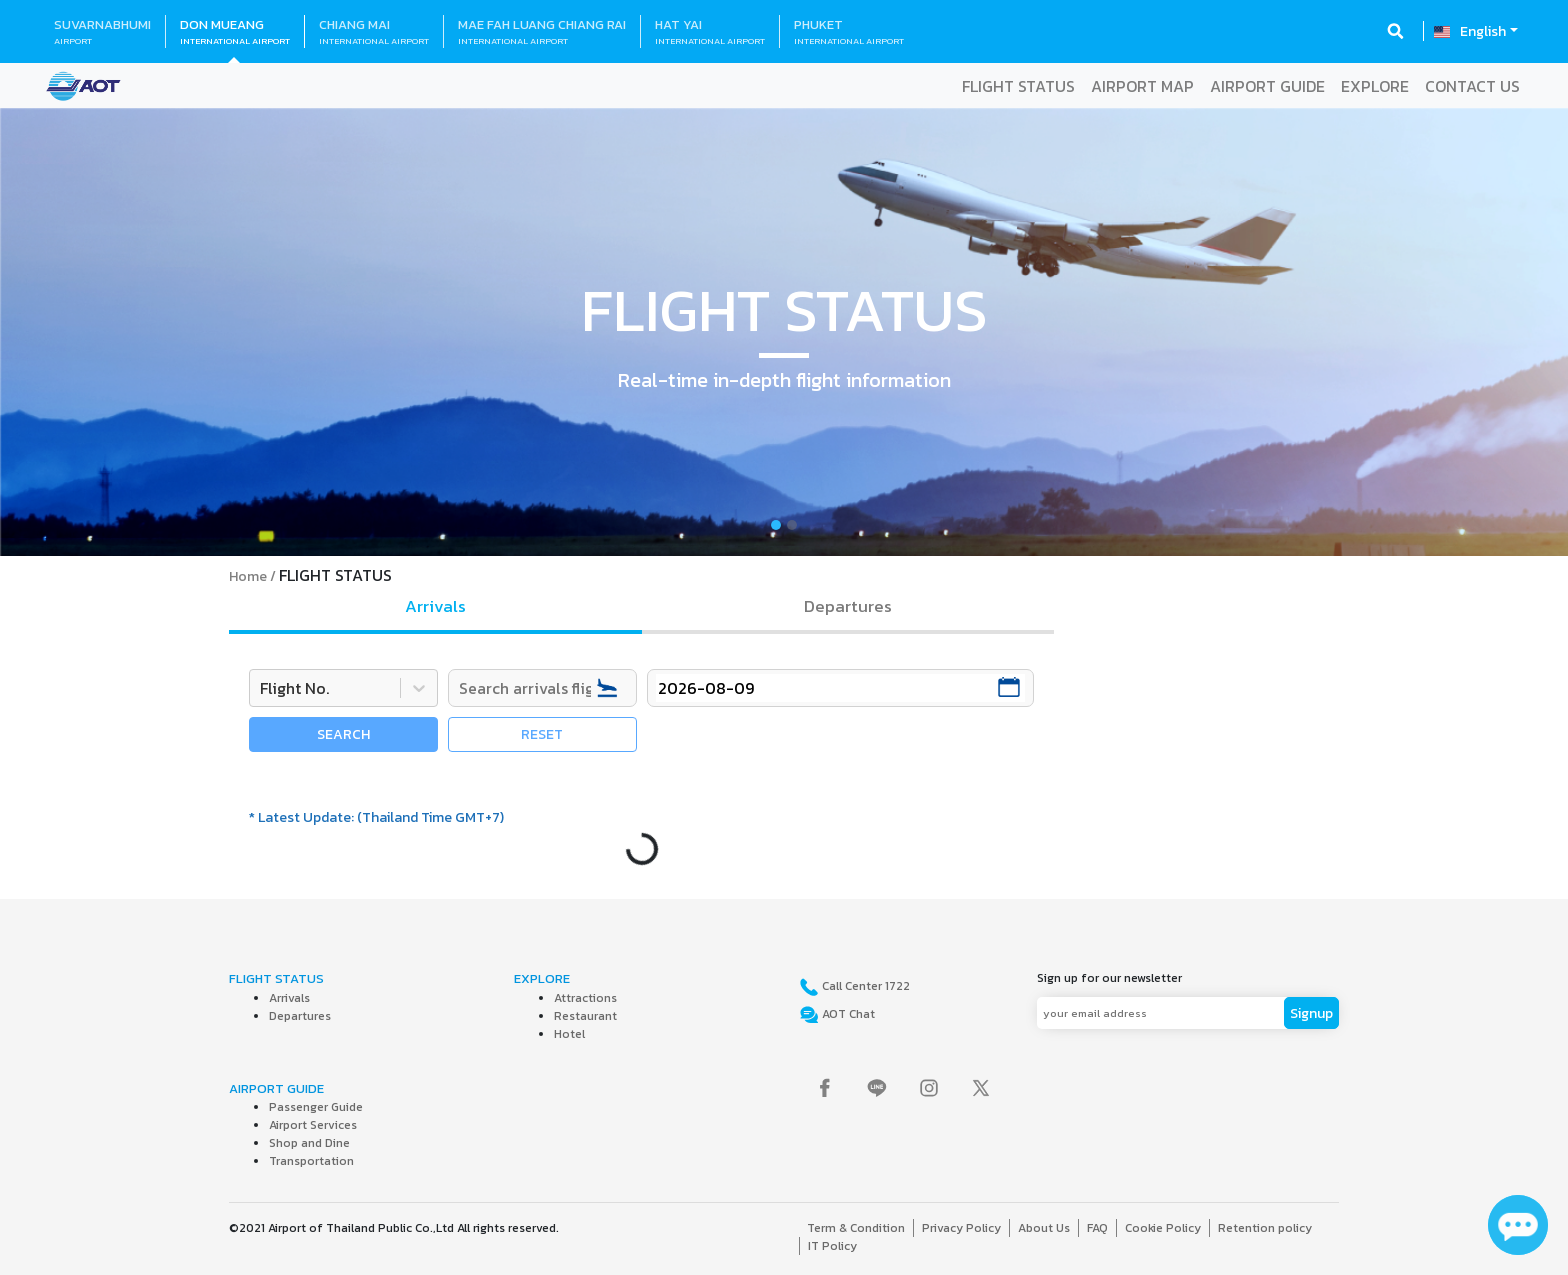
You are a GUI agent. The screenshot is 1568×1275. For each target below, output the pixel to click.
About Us (1044, 1228)
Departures (300, 1016)
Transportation (311, 1161)
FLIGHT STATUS (1018, 86)
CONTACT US (1472, 86)
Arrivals (289, 998)
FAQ (1097, 1228)
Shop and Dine (309, 1143)
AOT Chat (847, 1014)
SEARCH (343, 734)
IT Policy (832, 1246)
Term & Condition (856, 1228)
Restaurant (585, 1016)
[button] (117, 332)
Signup (1311, 1013)
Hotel (569, 1034)
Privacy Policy (961, 1228)
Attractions (585, 998)
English (1483, 31)
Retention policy (1265, 1228)
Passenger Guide (316, 1107)
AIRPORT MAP (1142, 86)
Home (248, 576)
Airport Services (313, 1125)
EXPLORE (1375, 86)
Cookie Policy (1163, 1228)
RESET (542, 734)
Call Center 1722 (864, 986)
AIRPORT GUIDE (1267, 86)
